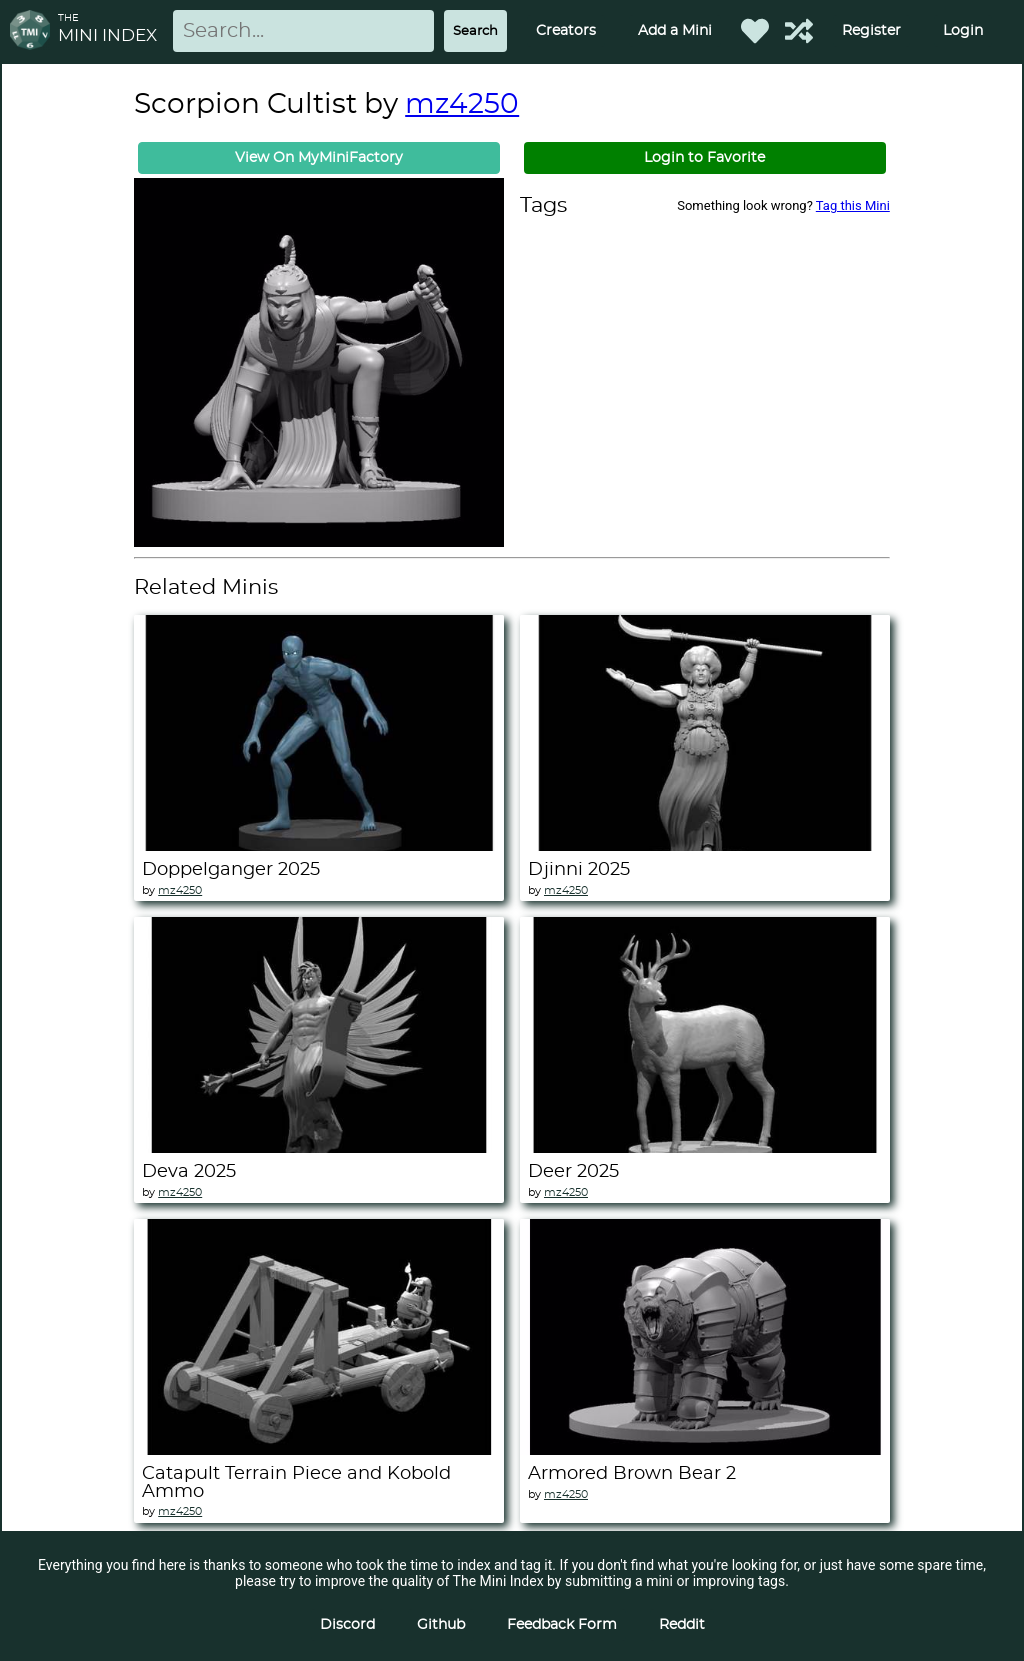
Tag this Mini (853, 205)
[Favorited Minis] (755, 31)
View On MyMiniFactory (319, 158)
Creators (566, 31)
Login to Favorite (704, 158)
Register (871, 31)
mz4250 (462, 105)
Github (441, 1625)
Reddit (682, 1625)
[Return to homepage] (34, 31)
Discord (347, 1625)
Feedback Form (562, 1625)
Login (963, 31)
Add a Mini (675, 31)
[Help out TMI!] (799, 31)
